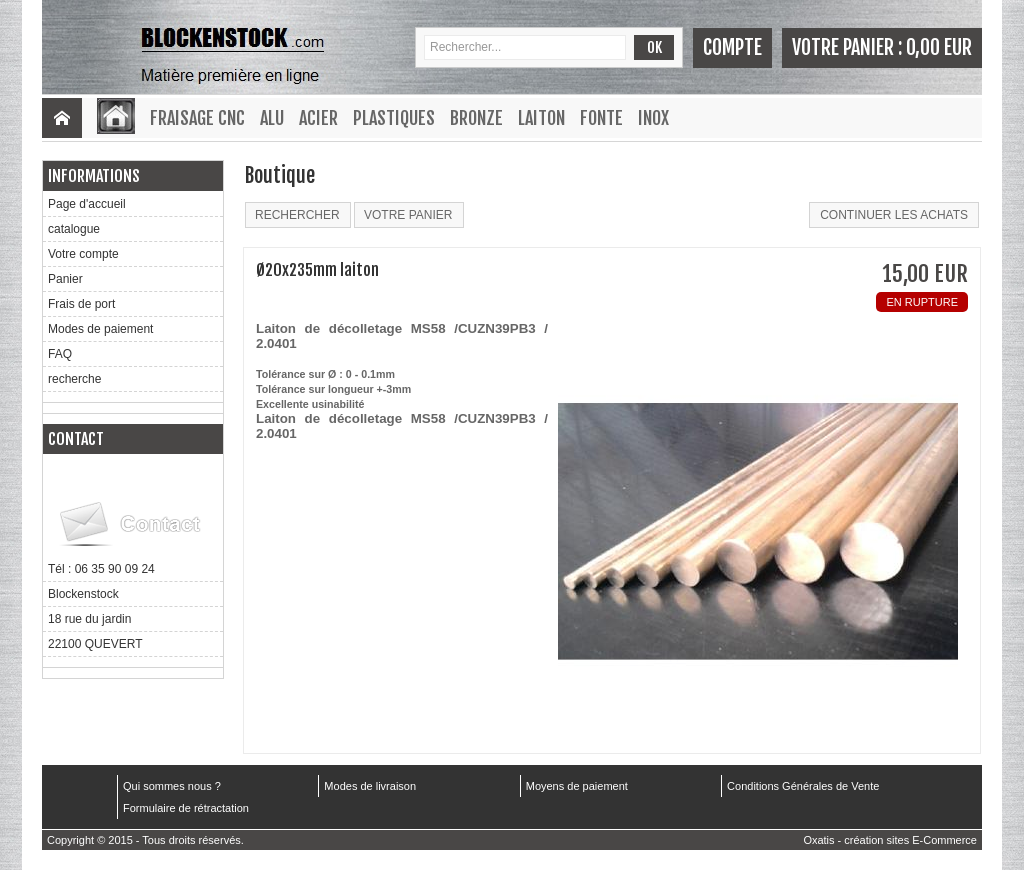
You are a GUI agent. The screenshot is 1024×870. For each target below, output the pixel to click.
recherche (74, 379)
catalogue (74, 229)
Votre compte (83, 254)
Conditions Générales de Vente (803, 786)
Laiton (541, 118)
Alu (272, 118)
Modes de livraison (370, 786)
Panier (65, 279)
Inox (653, 118)
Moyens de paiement (577, 786)
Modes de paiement (100, 329)
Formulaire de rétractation (186, 808)
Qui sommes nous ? (172, 786)
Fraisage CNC (197, 118)
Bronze (476, 118)
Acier (318, 118)
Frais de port (81, 304)
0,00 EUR (939, 47)
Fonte (601, 118)
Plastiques (394, 118)
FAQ (60, 354)
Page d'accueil (87, 204)
